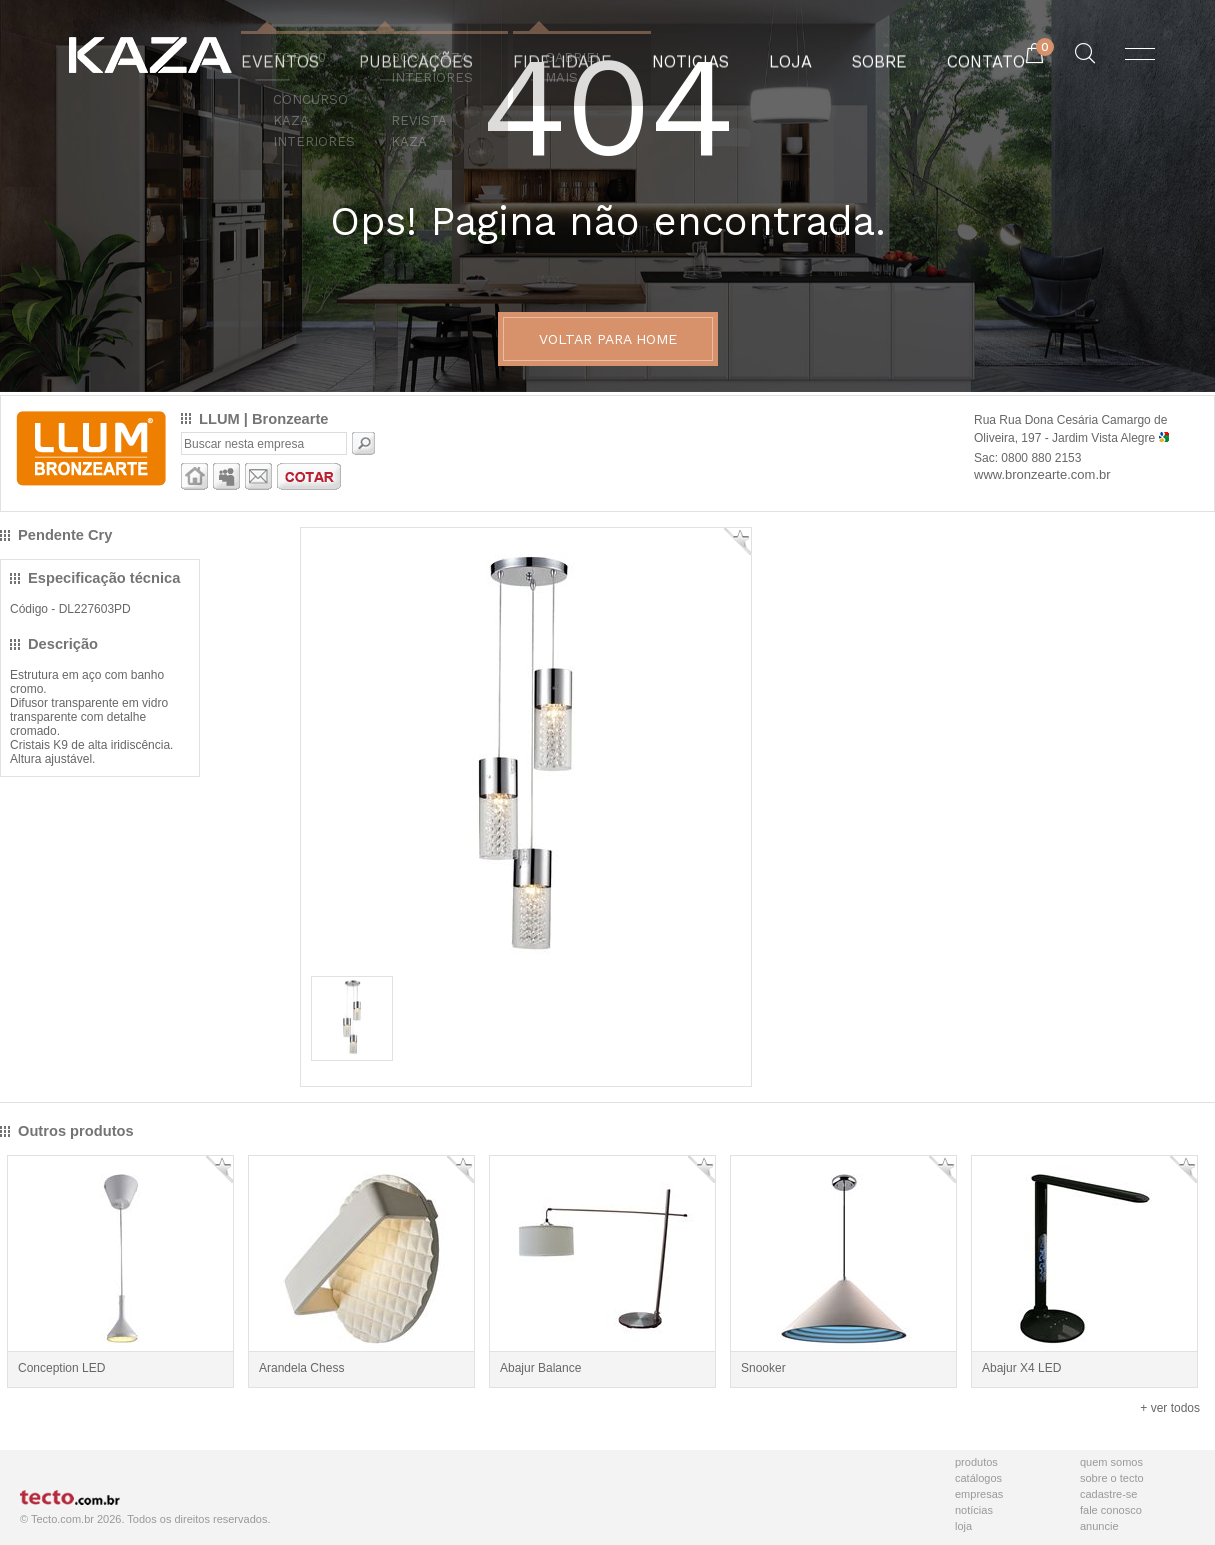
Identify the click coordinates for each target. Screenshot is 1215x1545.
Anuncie (1099, 1526)
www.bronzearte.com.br (1042, 474)
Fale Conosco (1111, 1510)
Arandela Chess (301, 1368)
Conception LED (61, 1368)
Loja (963, 1526)
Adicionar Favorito (737, 541)
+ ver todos (1170, 1408)
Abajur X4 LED (1021, 1368)
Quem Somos (1111, 1462)
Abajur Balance (540, 1368)
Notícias (974, 1510)
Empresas (979, 1494)
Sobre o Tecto (1112, 1478)
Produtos (976, 1462)
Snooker (763, 1368)
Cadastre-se (1108, 1494)
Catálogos (978, 1478)
